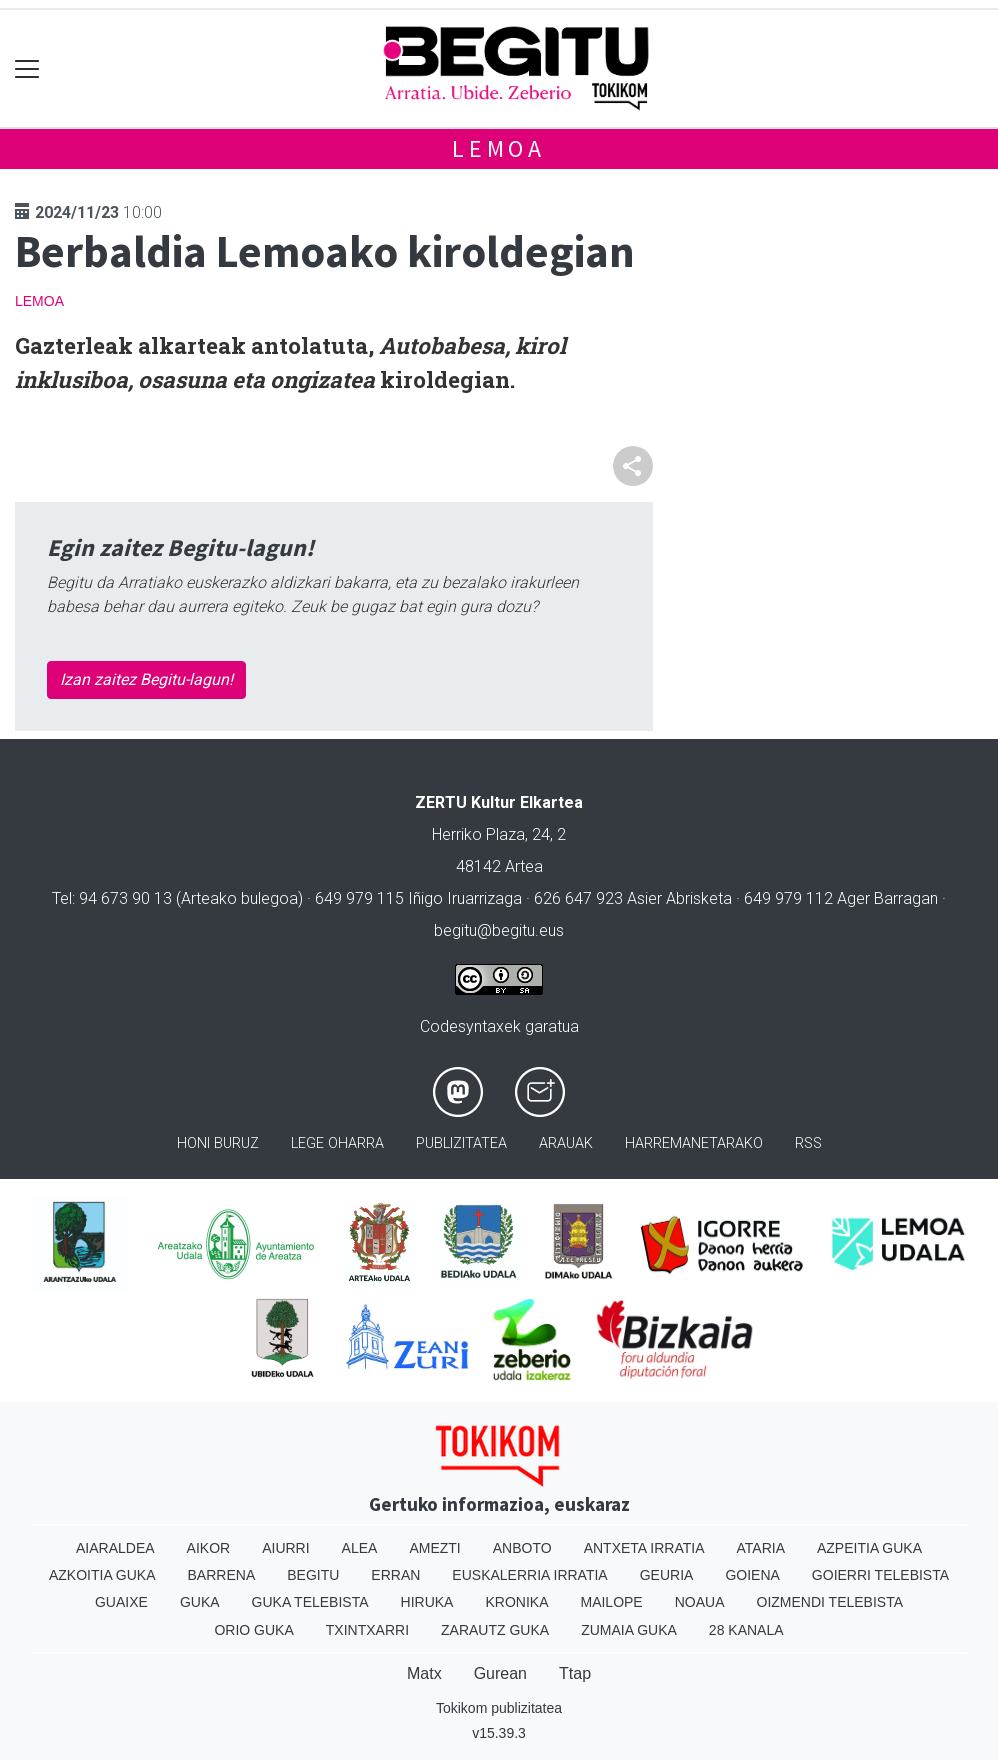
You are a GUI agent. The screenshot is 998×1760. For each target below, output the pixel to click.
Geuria (667, 1575)
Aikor (209, 1548)
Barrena (222, 1575)
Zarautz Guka (495, 1630)
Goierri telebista (880, 1575)
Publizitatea (461, 1143)
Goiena (752, 1575)
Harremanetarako (694, 1143)
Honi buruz (218, 1143)
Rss (808, 1143)
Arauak (566, 1143)
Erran (395, 1575)
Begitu (313, 1575)
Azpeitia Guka (869, 1548)
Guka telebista (310, 1602)
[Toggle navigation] (27, 68)
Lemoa (499, 148)
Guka (200, 1602)
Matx (424, 1673)
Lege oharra (337, 1143)
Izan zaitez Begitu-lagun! (146, 679)
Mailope (611, 1602)
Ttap (575, 1673)
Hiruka (427, 1602)
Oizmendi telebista (830, 1602)
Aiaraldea (115, 1548)
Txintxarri (367, 1630)
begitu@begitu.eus (499, 930)
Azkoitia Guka (102, 1575)
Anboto (522, 1548)
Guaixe (121, 1602)
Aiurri (285, 1548)
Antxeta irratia (644, 1548)
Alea (360, 1548)
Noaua (700, 1602)
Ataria (760, 1548)
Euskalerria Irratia (529, 1575)
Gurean (500, 1673)
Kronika (516, 1602)
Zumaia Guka (629, 1630)
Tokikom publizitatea (499, 1708)
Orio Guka (253, 1630)
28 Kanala (746, 1630)
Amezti (434, 1548)
